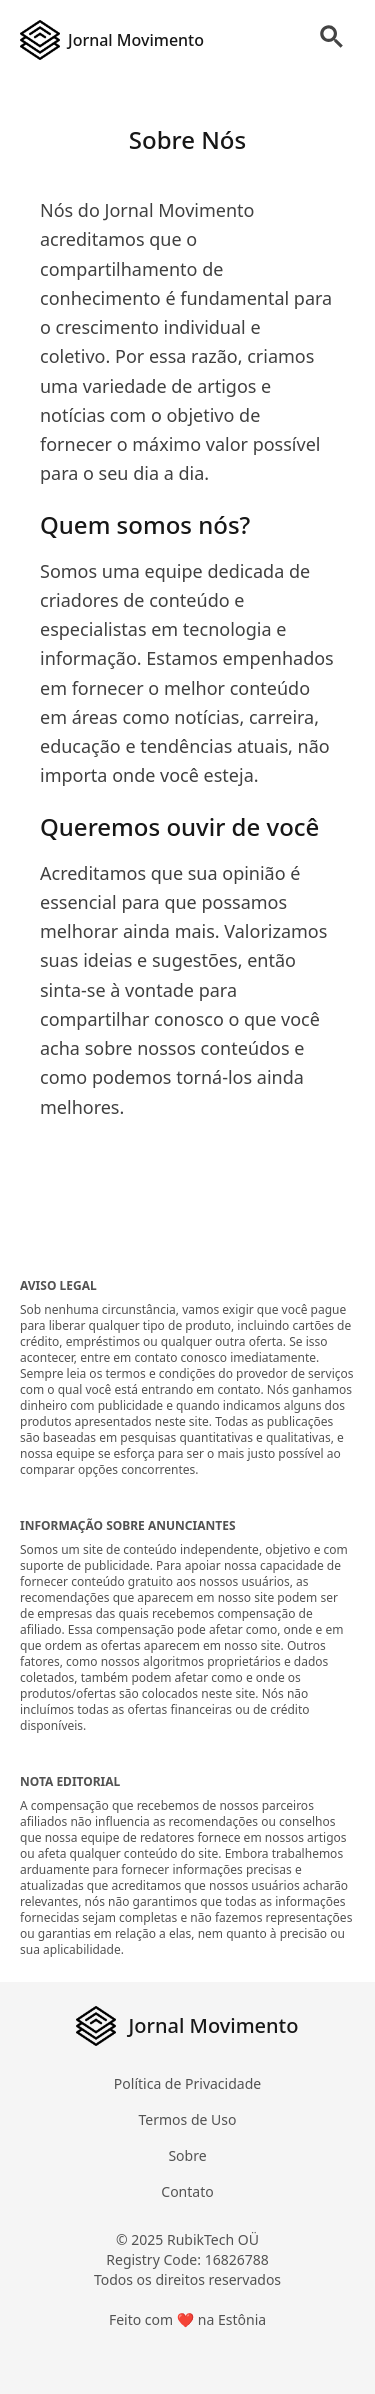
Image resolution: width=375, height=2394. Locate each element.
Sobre (187, 2155)
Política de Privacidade (187, 2083)
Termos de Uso (188, 2119)
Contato (187, 2191)
